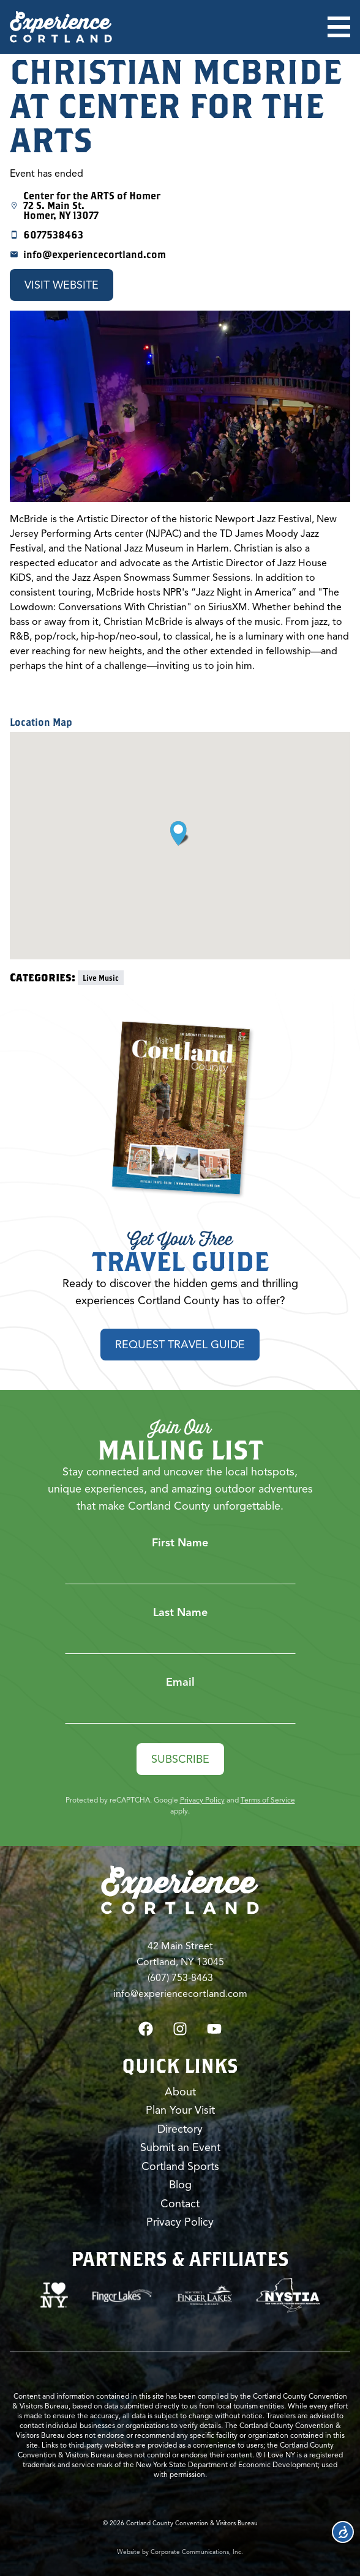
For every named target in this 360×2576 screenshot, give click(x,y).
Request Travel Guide (180, 1344)
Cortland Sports (180, 2166)
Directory (180, 2129)
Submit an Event (180, 2147)
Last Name (180, 1612)
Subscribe (180, 1759)
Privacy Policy (202, 1799)
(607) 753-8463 (180, 1978)
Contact (180, 2203)
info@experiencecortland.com (94, 254)
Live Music (101, 977)
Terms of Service (268, 1799)
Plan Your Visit (180, 2110)
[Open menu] (339, 27)
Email (180, 1682)
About (180, 2091)
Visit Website (61, 285)
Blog (180, 2184)
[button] (179, 833)
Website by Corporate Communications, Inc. (180, 2552)
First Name (180, 1542)
